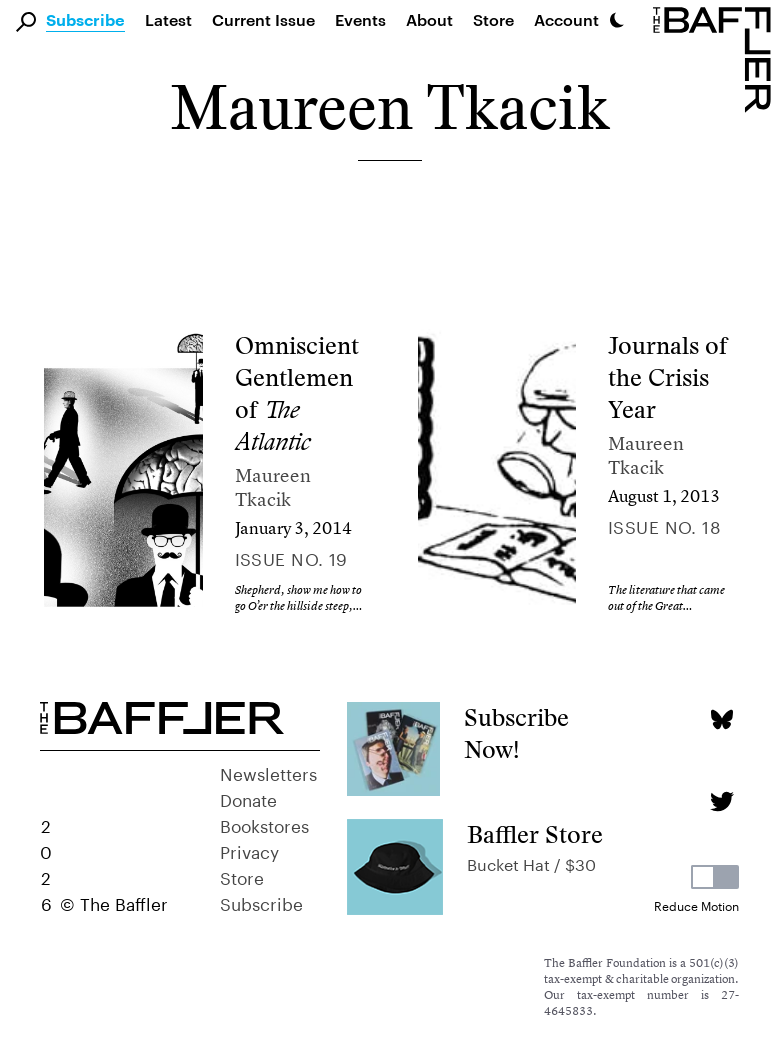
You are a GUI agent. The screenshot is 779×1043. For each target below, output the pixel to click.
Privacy (249, 850)
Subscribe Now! (516, 733)
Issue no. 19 (291, 557)
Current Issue (263, 19)
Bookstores (264, 824)
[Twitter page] (721, 801)
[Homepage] (716, 58)
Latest (168, 19)
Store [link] (493, 19)
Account (566, 19)
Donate (248, 798)
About (429, 19)
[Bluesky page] (721, 719)
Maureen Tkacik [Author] (273, 487)
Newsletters (268, 772)
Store (242, 876)
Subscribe (85, 21)
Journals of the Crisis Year (667, 377)
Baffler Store (535, 834)
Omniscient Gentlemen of (297, 393)
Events (360, 19)
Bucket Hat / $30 (531, 862)
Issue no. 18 (664, 525)
